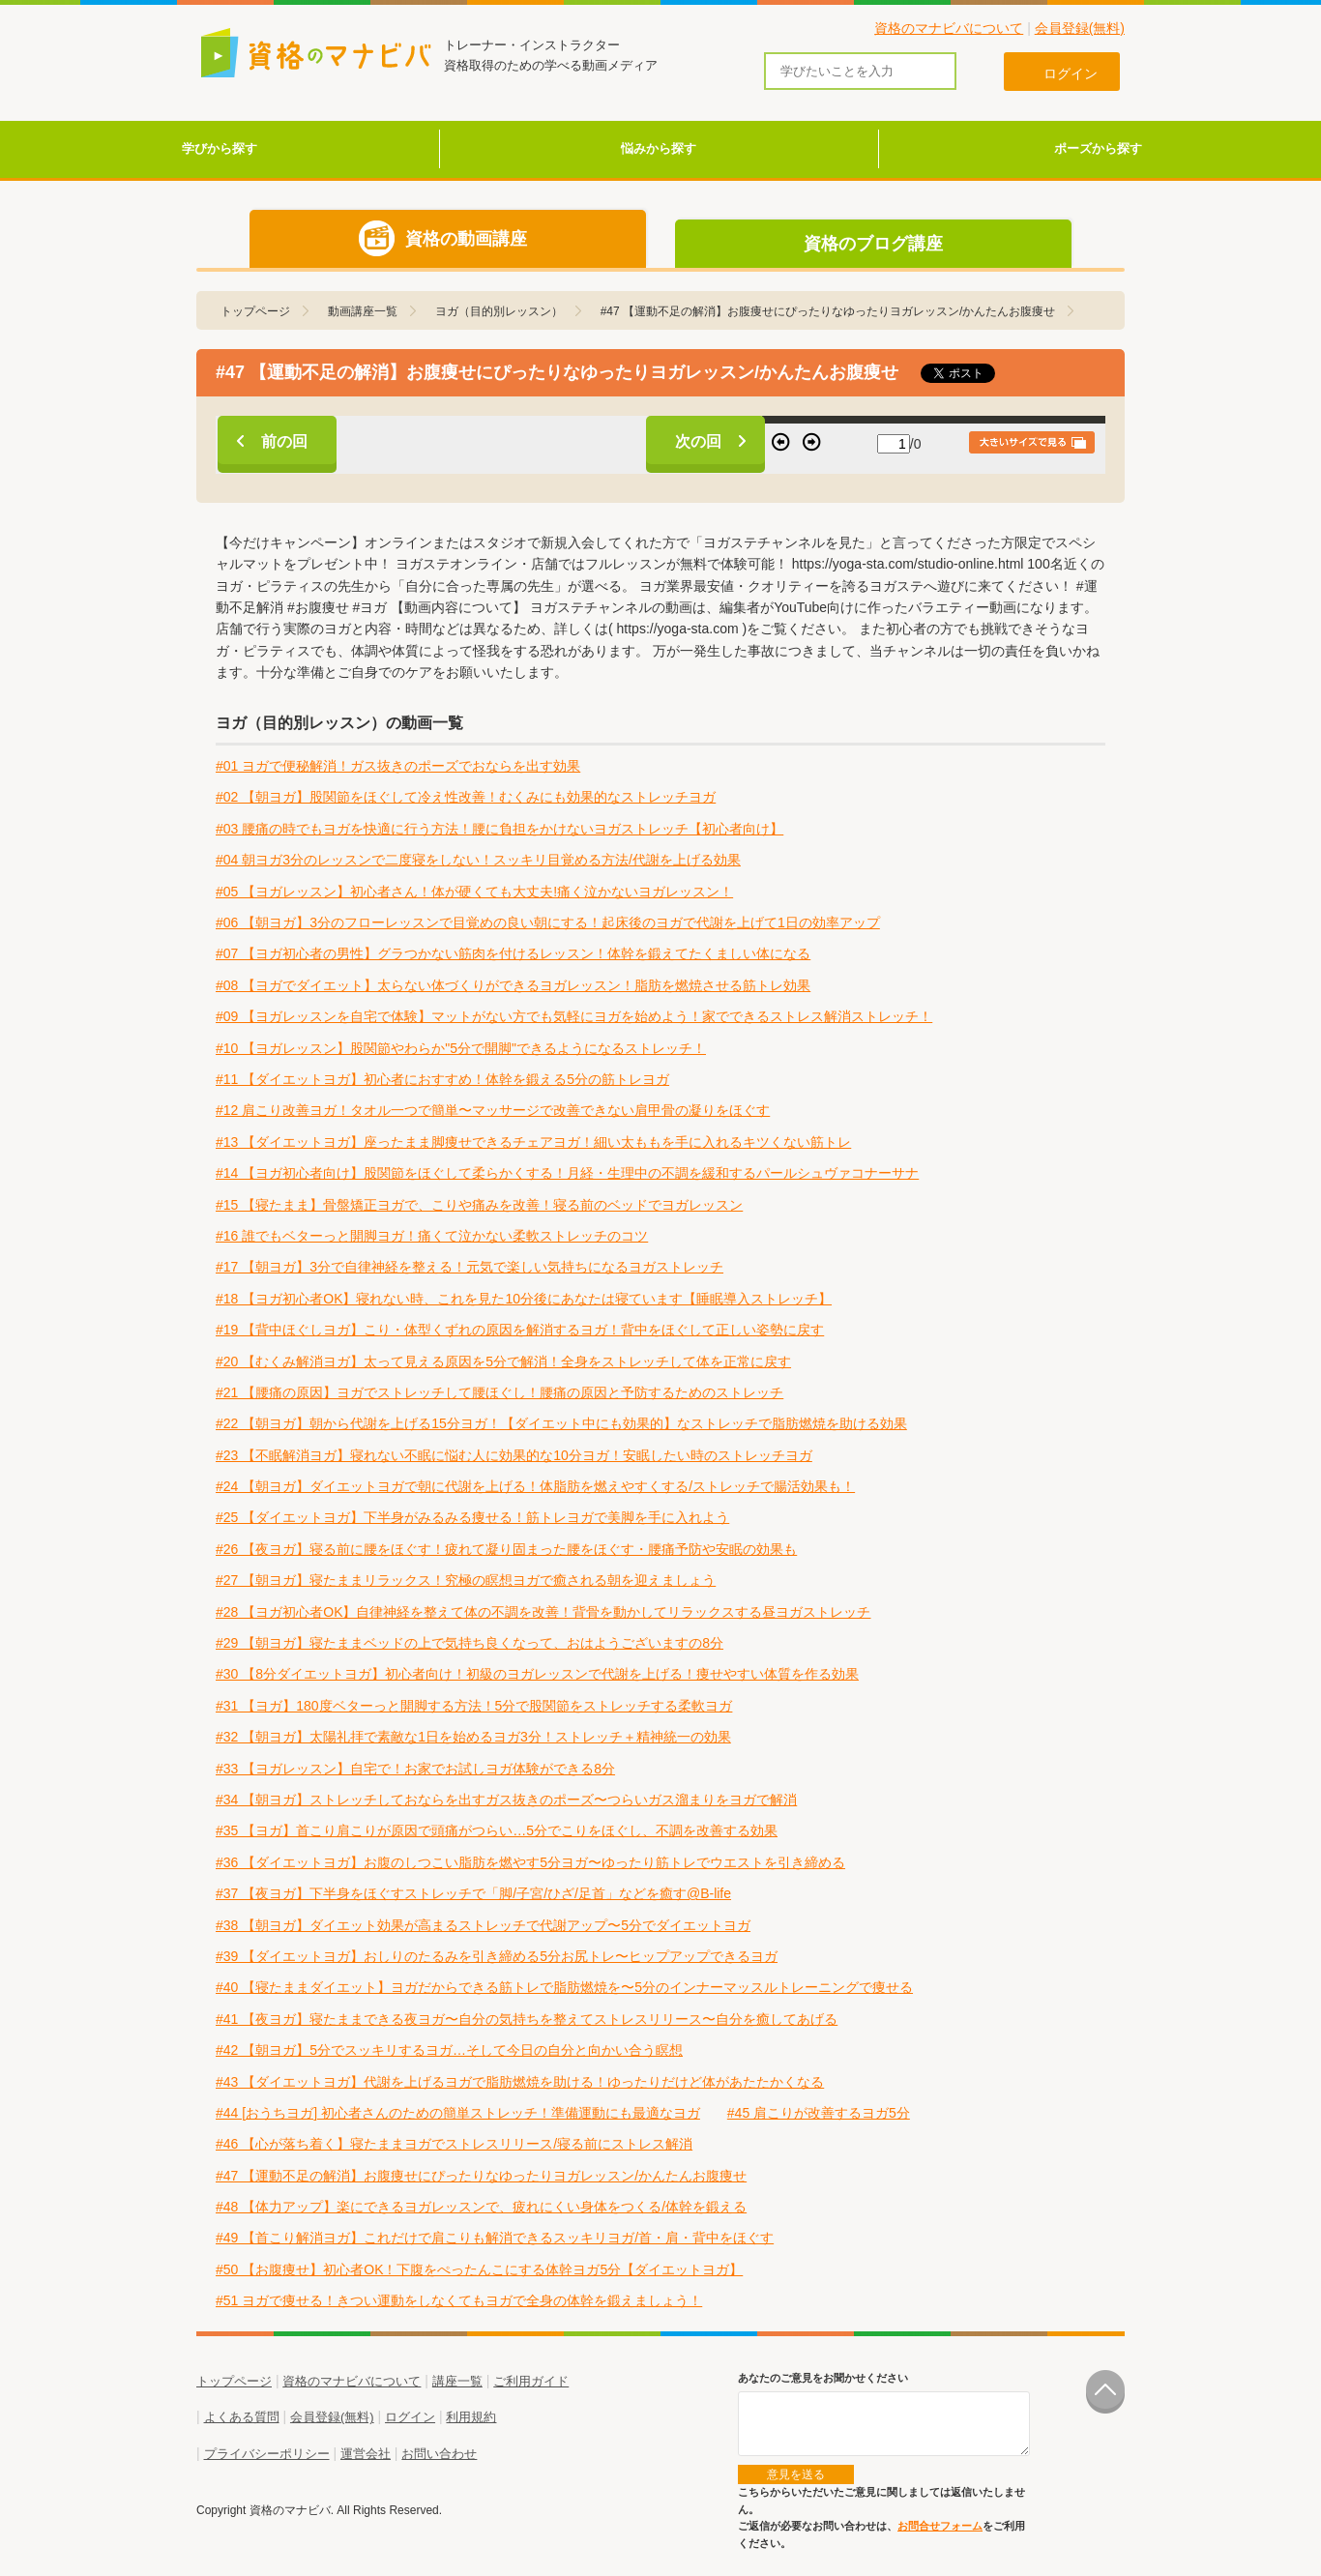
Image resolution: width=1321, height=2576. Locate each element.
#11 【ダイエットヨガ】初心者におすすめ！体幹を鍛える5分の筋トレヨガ (442, 1079)
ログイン (410, 2417)
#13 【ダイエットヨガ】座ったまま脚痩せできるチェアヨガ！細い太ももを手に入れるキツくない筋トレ (533, 1142)
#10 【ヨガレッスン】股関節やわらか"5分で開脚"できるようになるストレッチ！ (461, 1048)
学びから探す (219, 148)
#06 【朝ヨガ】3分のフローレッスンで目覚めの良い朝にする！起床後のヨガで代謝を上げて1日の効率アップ (548, 922)
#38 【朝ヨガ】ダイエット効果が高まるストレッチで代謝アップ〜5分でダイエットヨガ (483, 1925)
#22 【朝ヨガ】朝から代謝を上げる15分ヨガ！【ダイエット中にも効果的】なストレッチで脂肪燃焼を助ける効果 (561, 1423)
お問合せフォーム (940, 2526)
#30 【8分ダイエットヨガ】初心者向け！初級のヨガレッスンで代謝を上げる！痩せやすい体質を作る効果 (537, 1674)
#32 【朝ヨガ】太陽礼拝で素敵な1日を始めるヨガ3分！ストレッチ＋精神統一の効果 (473, 1736)
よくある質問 (241, 2417)
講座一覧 (457, 2381)
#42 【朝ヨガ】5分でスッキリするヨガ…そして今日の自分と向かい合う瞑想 (449, 2050)
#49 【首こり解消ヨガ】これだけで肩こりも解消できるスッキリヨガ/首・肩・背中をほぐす (495, 2237)
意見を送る (796, 2474)
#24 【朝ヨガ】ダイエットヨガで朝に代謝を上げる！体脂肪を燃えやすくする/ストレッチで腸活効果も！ (535, 1486)
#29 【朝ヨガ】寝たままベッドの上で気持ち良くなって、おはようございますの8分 (469, 1643)
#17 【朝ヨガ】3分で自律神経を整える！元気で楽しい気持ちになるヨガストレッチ (469, 1266)
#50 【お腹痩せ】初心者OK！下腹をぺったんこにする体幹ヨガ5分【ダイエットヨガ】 (479, 2269)
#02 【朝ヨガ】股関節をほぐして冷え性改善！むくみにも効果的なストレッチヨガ (466, 797)
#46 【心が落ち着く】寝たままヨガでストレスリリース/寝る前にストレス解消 (454, 2144)
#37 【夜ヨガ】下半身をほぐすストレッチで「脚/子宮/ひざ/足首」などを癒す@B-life (473, 1893)
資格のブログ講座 (873, 243)
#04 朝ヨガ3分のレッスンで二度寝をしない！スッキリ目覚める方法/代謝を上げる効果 (478, 859)
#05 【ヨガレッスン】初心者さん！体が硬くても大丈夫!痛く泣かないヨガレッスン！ (474, 891)
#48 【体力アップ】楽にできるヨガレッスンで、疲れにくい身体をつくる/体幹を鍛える (481, 2206)
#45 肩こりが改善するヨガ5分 (818, 2113)
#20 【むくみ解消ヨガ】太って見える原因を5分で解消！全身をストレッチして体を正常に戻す (503, 1361)
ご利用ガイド (531, 2381)
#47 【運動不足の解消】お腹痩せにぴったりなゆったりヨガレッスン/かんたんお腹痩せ (481, 2175)
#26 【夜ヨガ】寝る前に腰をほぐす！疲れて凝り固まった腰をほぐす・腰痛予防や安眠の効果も (506, 1549)
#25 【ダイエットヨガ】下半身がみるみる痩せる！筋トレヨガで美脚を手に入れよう (472, 1517)
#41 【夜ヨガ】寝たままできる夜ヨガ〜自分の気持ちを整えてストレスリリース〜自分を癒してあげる (526, 2019)
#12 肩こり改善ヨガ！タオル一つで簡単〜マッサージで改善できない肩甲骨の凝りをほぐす (493, 1110)
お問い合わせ (439, 2453)
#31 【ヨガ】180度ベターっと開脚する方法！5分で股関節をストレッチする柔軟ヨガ (474, 1705)
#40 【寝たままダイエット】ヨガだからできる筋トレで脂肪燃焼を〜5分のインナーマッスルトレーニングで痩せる (564, 1987)
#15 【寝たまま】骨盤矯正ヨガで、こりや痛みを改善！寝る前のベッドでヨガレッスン (479, 1205)
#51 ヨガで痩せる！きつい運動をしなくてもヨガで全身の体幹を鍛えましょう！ (459, 2300)
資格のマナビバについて (948, 28)
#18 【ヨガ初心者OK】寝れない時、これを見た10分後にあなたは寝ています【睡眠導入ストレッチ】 (524, 1298)
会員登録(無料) (1080, 28)
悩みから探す (658, 148)
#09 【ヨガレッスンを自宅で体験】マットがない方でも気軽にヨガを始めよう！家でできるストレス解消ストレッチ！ (574, 1016)
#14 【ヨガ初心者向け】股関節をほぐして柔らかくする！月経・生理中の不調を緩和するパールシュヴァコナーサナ (567, 1173)
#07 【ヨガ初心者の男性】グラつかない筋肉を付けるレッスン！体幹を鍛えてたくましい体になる (513, 953)
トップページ (234, 2381)
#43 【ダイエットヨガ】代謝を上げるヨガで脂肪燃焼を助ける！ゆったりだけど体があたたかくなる (520, 2082)
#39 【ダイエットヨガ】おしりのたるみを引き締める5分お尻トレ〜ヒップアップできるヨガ (497, 1956)
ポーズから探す (1098, 148)
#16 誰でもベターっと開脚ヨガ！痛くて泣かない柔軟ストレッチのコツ (432, 1236)
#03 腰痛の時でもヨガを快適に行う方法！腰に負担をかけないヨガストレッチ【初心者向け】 (499, 828)
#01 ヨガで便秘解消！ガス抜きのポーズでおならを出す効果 (398, 766)
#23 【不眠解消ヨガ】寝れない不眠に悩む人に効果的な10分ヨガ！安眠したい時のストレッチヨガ (514, 1455)
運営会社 (365, 2453)
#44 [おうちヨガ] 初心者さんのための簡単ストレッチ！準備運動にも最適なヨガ (458, 2113)
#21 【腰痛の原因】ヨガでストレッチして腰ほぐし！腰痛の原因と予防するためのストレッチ (499, 1392)
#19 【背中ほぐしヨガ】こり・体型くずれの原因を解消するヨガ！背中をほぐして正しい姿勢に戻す (520, 1329)
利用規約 (471, 2417)
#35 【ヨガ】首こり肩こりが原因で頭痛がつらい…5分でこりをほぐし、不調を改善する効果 (497, 1830)
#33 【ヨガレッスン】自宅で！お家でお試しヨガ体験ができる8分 (415, 1768)
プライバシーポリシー (267, 2453)
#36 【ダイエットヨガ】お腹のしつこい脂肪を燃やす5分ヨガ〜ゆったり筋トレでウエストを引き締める (530, 1862)
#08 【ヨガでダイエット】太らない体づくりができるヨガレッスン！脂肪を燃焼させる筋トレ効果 (513, 985)
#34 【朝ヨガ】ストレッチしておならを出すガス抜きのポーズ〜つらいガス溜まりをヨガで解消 (506, 1799)
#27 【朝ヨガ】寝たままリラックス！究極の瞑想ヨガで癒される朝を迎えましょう (466, 1580)
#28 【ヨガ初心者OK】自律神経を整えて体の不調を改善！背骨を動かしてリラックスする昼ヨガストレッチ (543, 1612)
